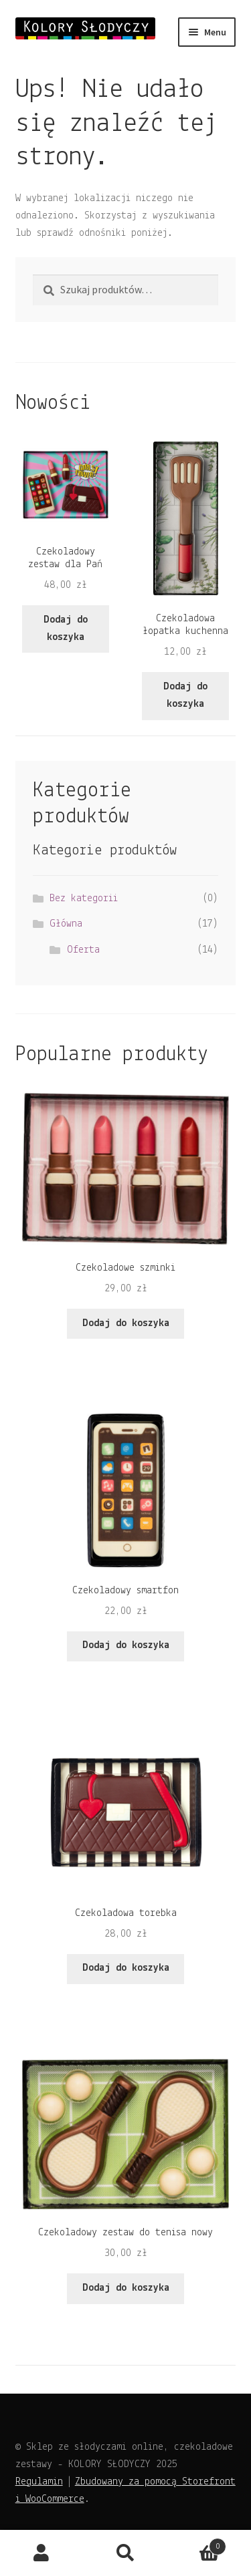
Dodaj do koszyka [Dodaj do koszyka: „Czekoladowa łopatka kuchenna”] (185, 695)
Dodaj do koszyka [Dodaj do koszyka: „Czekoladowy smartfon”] (125, 1645)
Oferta (83, 950)
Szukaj (125, 2553)
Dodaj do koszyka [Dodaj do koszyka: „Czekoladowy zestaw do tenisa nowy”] (125, 2288)
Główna (66, 924)
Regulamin (39, 2481)
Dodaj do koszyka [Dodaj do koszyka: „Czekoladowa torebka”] (125, 1968)
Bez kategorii (84, 898)
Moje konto (42, 2553)
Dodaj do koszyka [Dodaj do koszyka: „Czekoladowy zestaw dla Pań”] (66, 629)
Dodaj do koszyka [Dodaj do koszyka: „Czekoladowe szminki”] (125, 1323)
